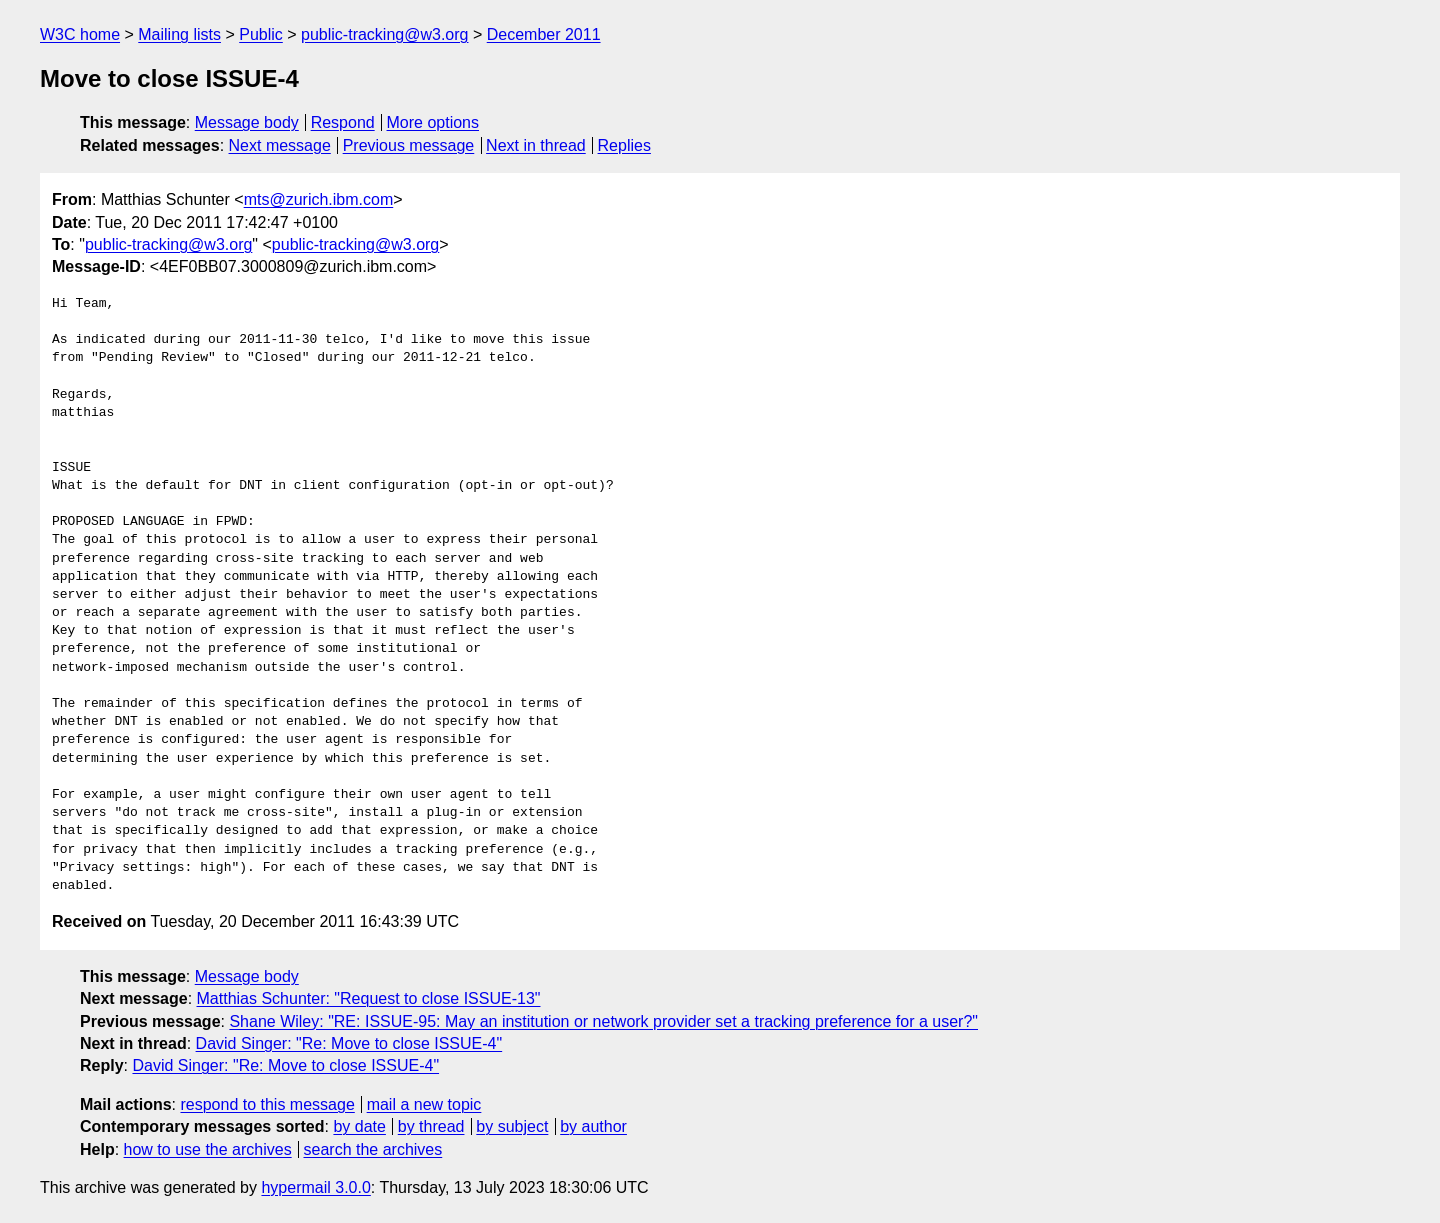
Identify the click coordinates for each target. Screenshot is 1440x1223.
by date (359, 1126)
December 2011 (544, 34)
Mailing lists (179, 34)
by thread (431, 1126)
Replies (624, 145)
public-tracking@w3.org (384, 34)
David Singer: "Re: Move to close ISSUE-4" (349, 1043)
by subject (512, 1126)
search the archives (373, 1149)
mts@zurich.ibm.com (319, 199)
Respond (343, 122)
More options (433, 122)
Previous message (409, 145)
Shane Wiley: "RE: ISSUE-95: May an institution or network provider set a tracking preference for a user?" (603, 1021)
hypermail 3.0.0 (315, 1187)
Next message (280, 145)
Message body (247, 122)
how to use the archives (208, 1149)
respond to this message (267, 1104)
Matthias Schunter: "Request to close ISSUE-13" (369, 998)
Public (261, 34)
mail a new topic (424, 1104)
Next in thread (536, 145)
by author (593, 1126)
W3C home (80, 34)
